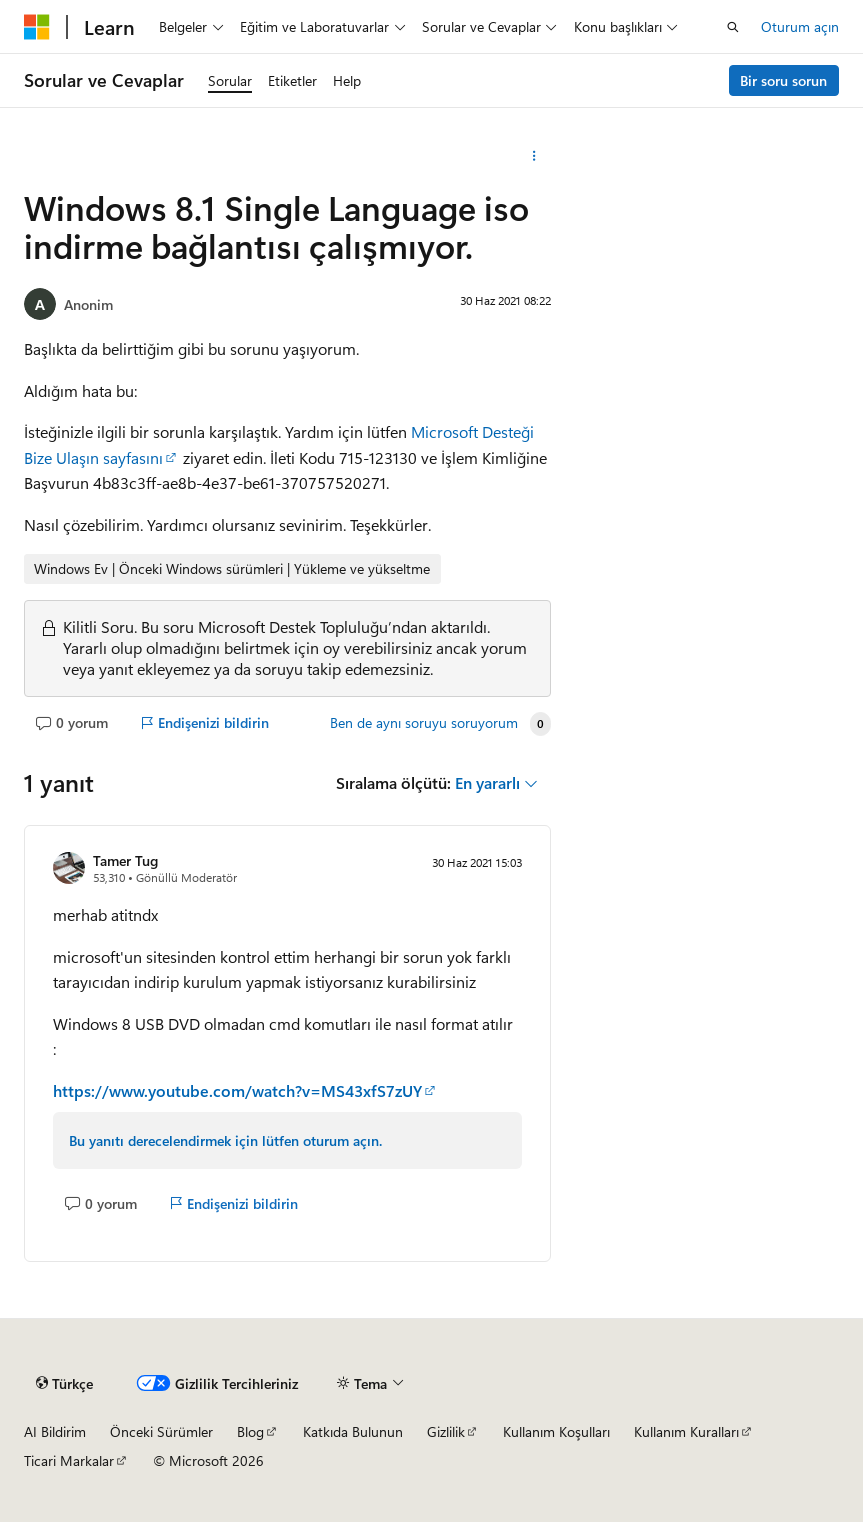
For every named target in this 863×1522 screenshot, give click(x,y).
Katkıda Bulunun (353, 1431)
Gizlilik (446, 1431)
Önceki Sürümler (161, 1431)
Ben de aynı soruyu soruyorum (424, 723)
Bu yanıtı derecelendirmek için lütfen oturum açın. (225, 1140)
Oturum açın (800, 26)
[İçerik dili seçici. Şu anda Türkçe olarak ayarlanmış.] (64, 1383)
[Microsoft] (37, 27)
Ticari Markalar (69, 1460)
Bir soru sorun (783, 80)
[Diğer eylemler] (533, 156)
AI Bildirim (55, 1431)
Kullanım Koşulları (556, 1431)
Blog (250, 1431)
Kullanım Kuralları (686, 1431)
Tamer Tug (125, 860)
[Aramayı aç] (733, 27)
